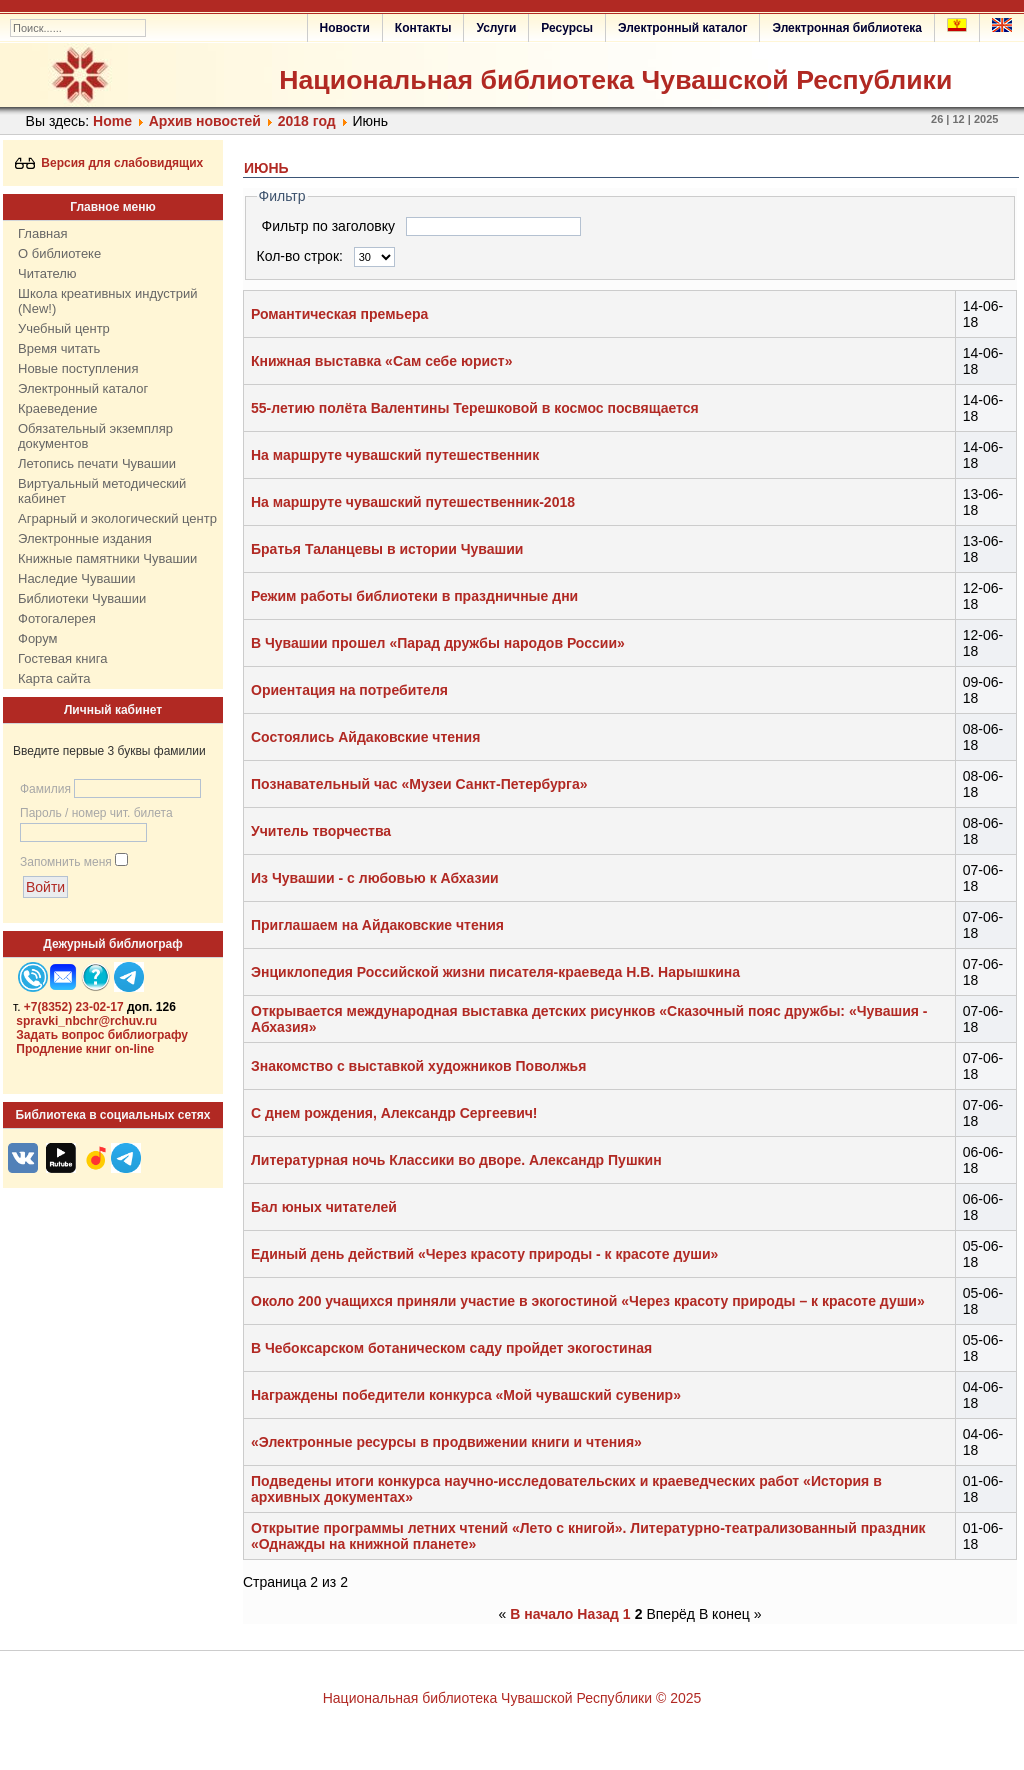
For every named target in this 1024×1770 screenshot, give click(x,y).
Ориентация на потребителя (349, 690)
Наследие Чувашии (76, 578)
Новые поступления (78, 368)
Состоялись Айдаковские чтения (365, 737)
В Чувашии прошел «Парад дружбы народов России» (438, 643)
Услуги (496, 28)
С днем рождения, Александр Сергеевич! (394, 1113)
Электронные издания (85, 538)
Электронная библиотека (847, 28)
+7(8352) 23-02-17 (74, 1007)
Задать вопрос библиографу (102, 1035)
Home (112, 121)
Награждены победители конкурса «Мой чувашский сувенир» (466, 1395)
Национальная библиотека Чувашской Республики (615, 80)
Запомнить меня (66, 862)
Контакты (423, 28)
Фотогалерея (57, 618)
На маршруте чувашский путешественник (395, 455)
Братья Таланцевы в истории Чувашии (387, 549)
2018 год (307, 121)
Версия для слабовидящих (109, 163)
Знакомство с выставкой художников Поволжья (418, 1066)
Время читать (59, 348)
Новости (345, 28)
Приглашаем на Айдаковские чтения (377, 925)
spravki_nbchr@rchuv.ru (86, 1021)
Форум (38, 638)
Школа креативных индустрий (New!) (108, 301)
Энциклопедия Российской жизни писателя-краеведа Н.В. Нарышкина (495, 972)
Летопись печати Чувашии (97, 463)
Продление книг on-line (85, 1049)
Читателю (47, 273)
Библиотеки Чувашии (82, 598)
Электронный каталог (682, 28)
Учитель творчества (321, 831)
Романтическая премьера (339, 314)
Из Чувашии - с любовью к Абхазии (375, 878)
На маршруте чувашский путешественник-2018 (413, 502)
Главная (42, 233)
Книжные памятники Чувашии (107, 558)
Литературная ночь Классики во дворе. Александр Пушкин (456, 1160)
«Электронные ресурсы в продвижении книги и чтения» (446, 1442)
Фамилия (45, 789)
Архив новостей (205, 121)
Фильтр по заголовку (330, 226)
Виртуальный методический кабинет (102, 491)
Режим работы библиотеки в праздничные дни (414, 596)
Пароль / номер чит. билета (96, 813)
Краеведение (57, 408)
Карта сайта (54, 678)
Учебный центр (64, 328)
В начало (541, 1614)
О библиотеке (59, 253)
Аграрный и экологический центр (117, 518)
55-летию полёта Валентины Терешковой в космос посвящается (475, 408)
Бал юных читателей (324, 1207)
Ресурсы (567, 28)
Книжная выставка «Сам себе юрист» (381, 361)
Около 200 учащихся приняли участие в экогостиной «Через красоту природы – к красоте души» (588, 1301)
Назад (598, 1614)
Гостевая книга (62, 658)
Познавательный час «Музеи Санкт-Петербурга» (419, 784)
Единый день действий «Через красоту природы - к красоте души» (484, 1254)
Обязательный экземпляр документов (95, 436)
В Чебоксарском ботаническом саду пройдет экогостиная (451, 1348)
